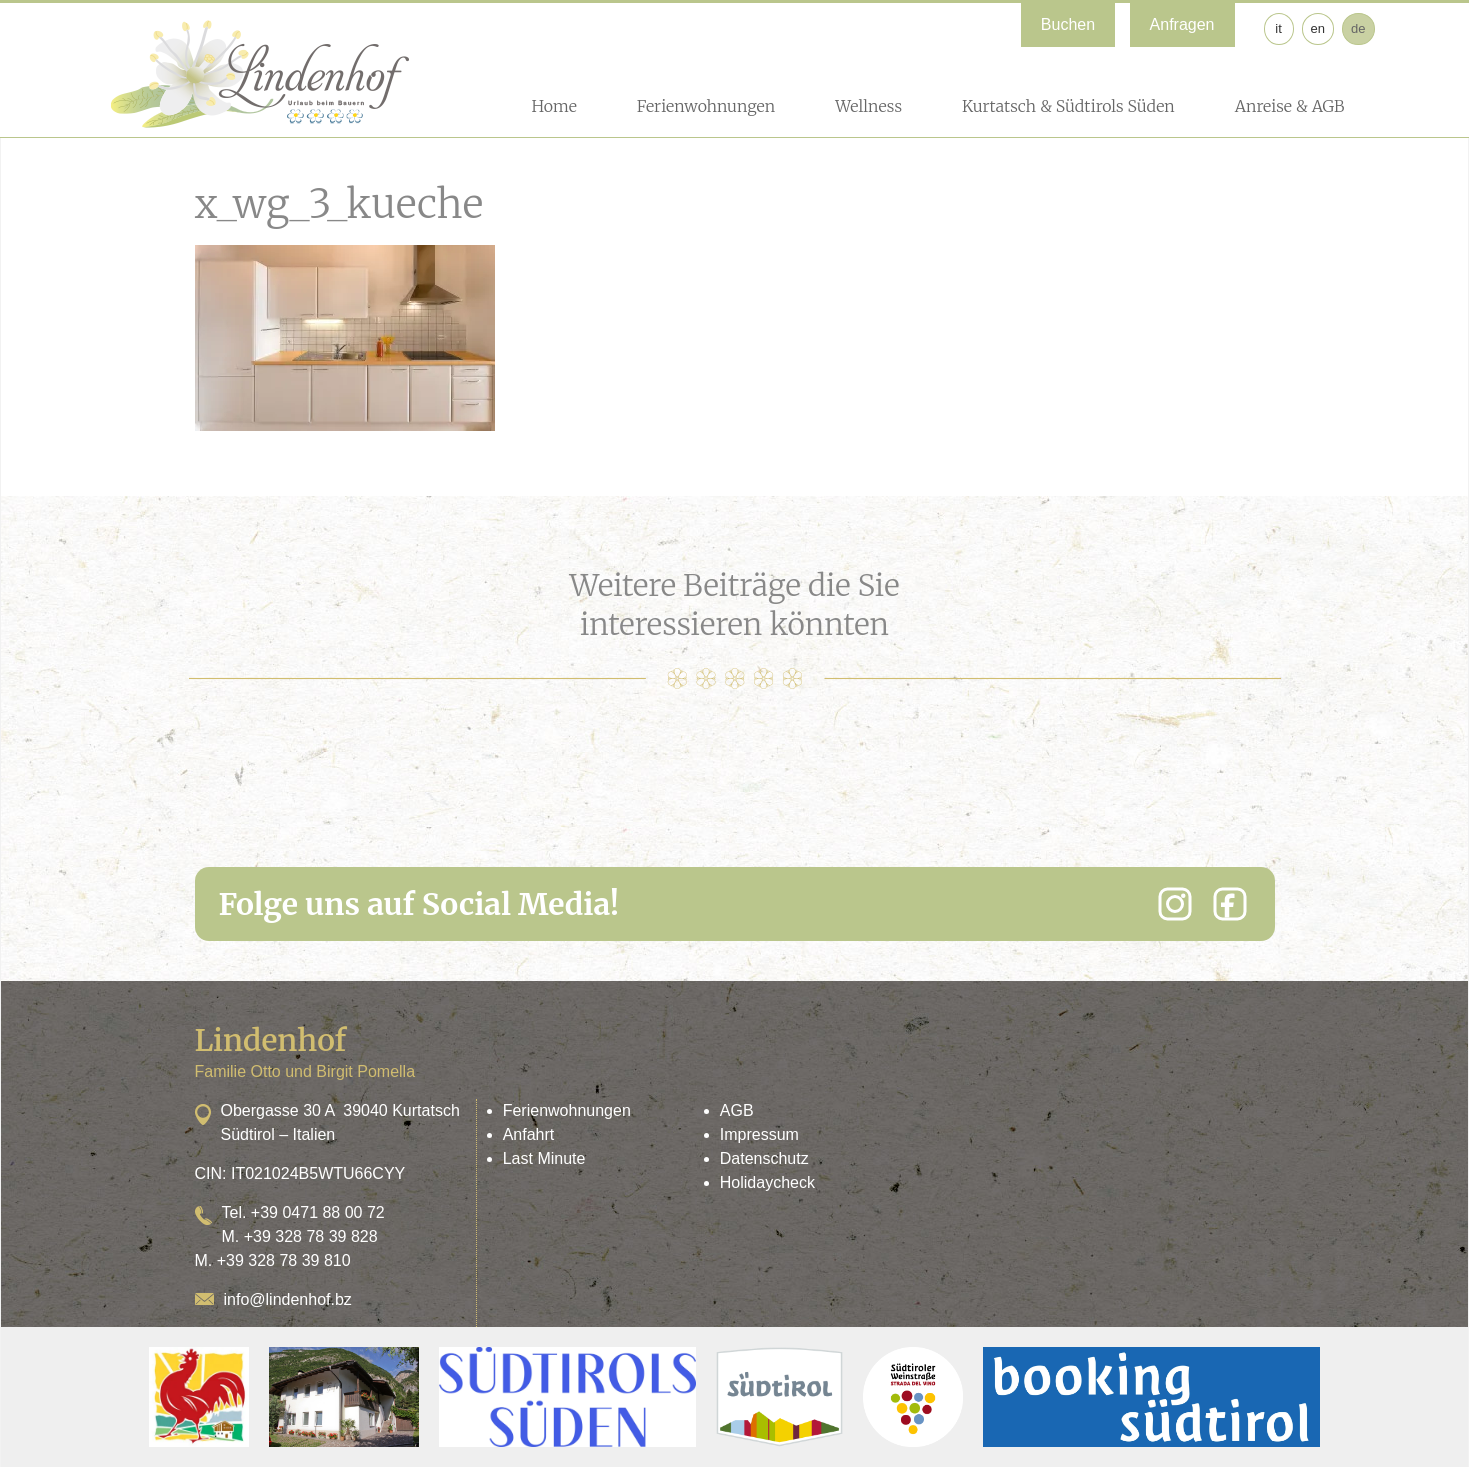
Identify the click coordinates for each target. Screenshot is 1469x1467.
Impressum (759, 1134)
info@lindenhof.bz (288, 1299)
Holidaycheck (767, 1182)
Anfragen (1182, 24)
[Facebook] (1230, 904)
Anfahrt (529, 1134)
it (1278, 28)
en (1318, 28)
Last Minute (544, 1158)
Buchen (1068, 24)
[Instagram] (1175, 904)
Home (553, 106)
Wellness (868, 106)
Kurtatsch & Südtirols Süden (1068, 106)
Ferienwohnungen (706, 106)
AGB (737, 1110)
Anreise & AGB (1290, 106)
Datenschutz (764, 1158)
